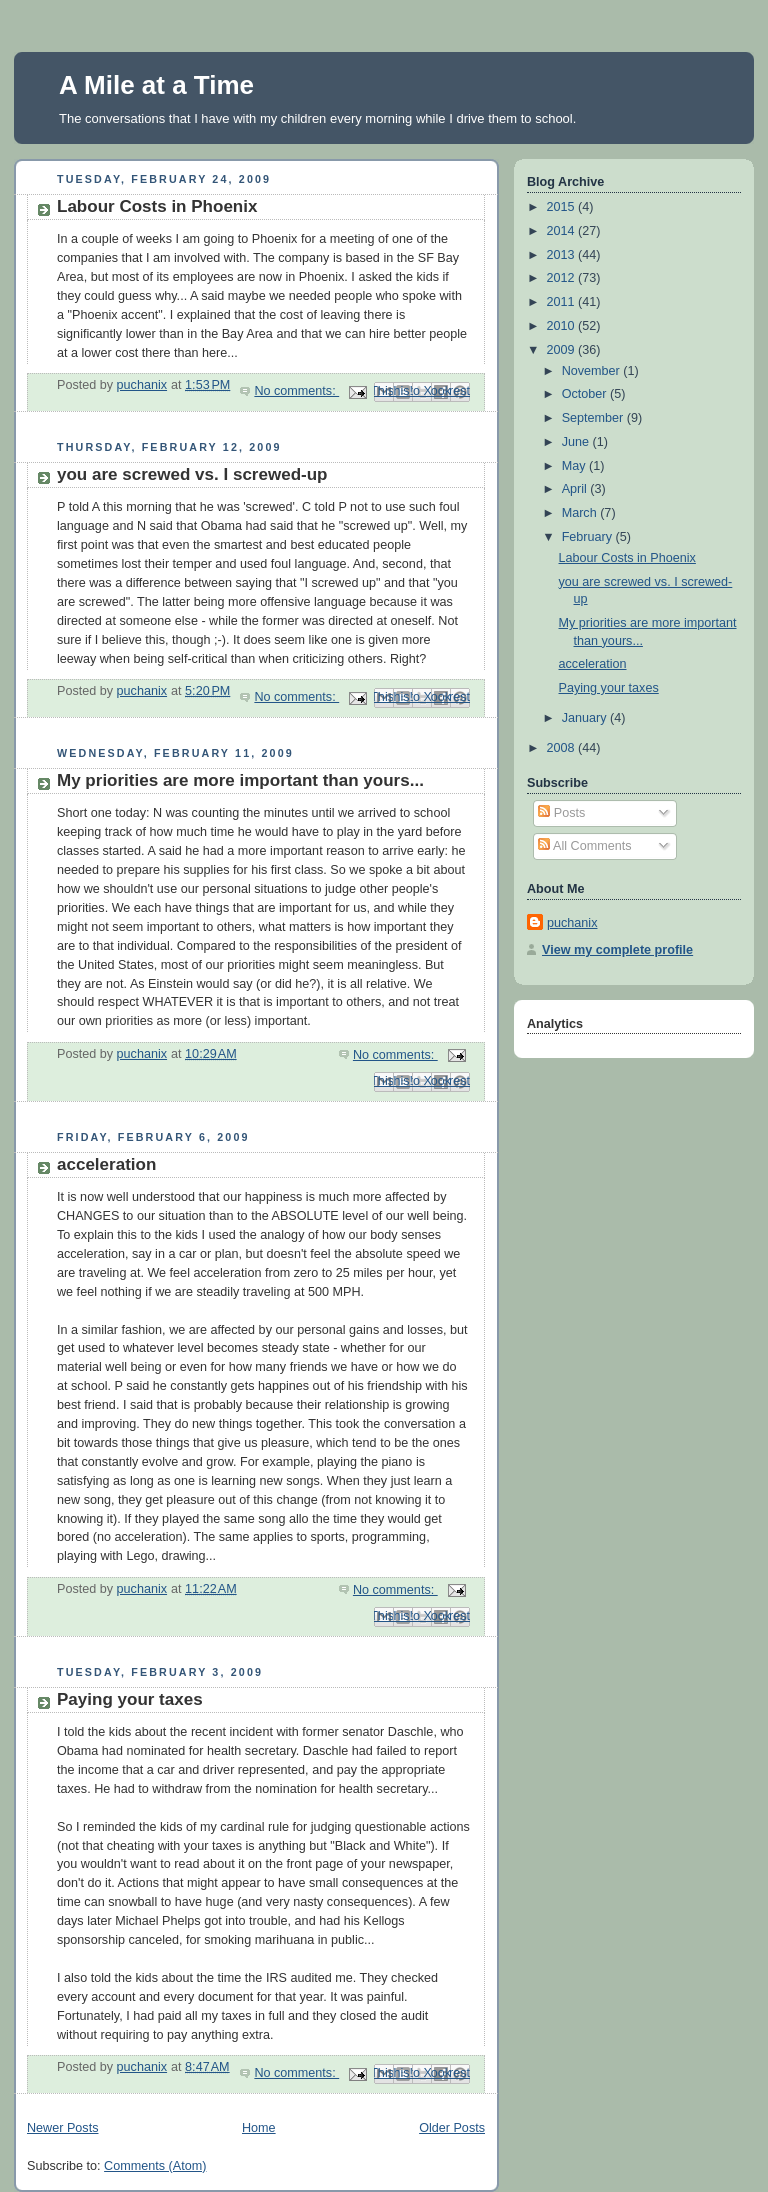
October (586, 394)
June (577, 442)
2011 (563, 302)
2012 (563, 278)
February (589, 537)
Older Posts (452, 2128)
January (586, 718)
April (576, 489)
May (575, 466)
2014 (563, 231)
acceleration (106, 1164)
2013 (563, 255)
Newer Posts (62, 2128)
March (581, 513)
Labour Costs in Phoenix (157, 206)
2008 (563, 748)
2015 (563, 207)
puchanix (572, 923)
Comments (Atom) (155, 2166)
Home (259, 2128)
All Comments (584, 846)
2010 (563, 326)
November (593, 371)
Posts (561, 813)
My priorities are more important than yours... (240, 780)
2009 (563, 350)
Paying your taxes (130, 1699)
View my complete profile (617, 950)
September (594, 418)
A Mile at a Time (156, 85)
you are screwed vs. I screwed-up (192, 474)
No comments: (296, 391)
